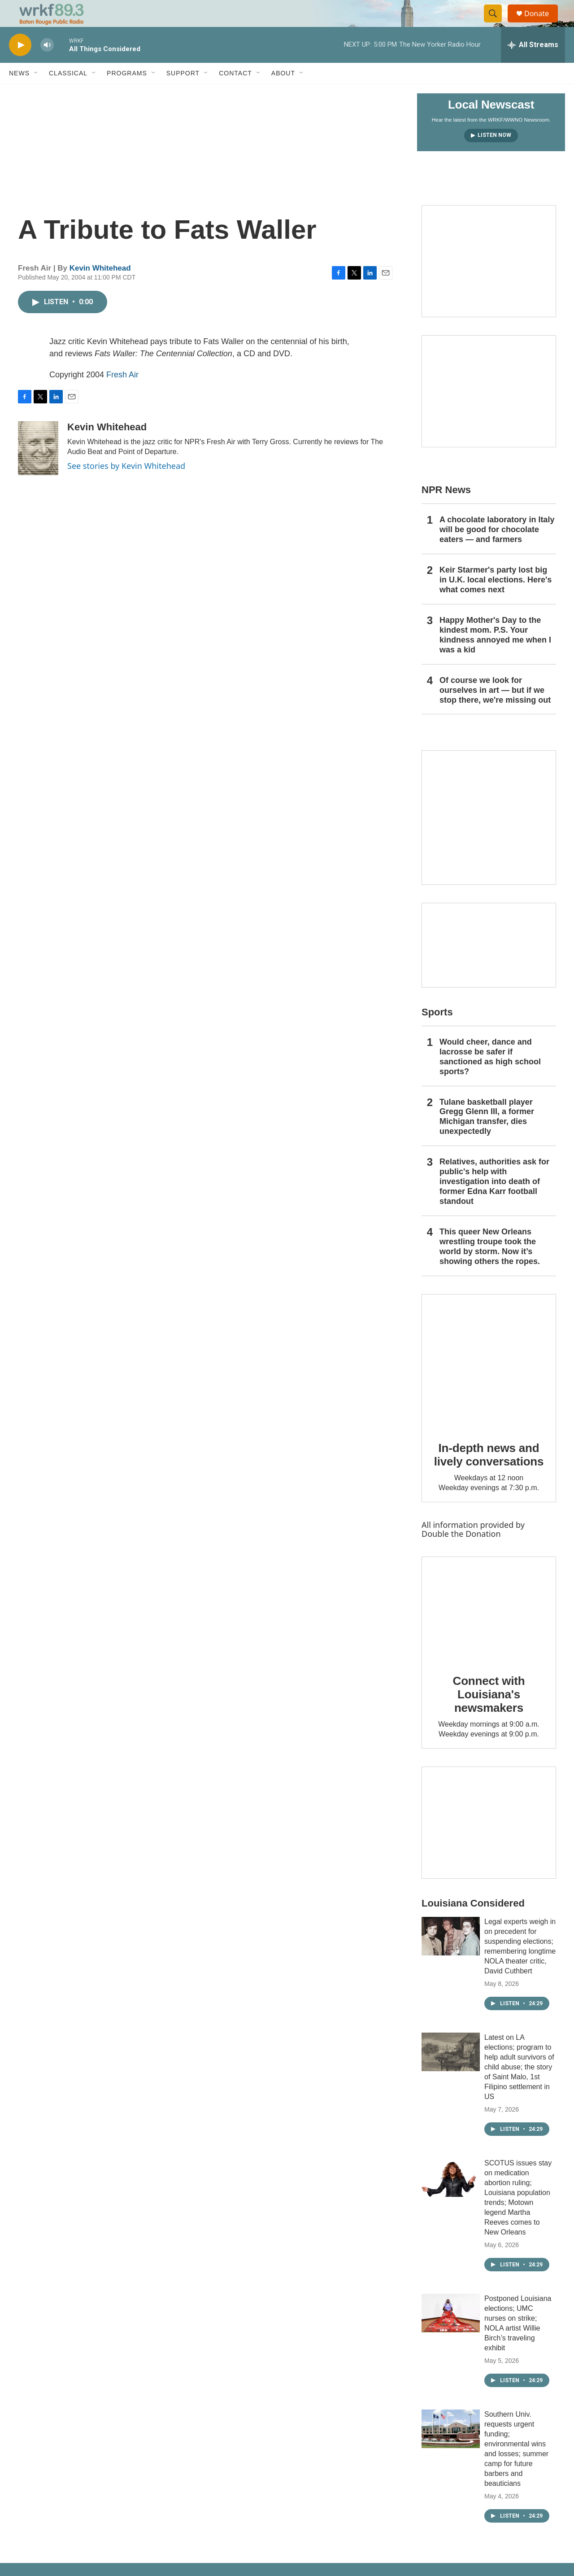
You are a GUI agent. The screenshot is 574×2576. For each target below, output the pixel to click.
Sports (437, 1032)
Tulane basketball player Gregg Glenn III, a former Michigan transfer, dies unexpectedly (486, 1137)
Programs (127, 93)
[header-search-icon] (497, 24)
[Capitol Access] (489, 281)
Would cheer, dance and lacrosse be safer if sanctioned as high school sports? (490, 1077)
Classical (68, 93)
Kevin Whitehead (100, 288)
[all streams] (533, 65)
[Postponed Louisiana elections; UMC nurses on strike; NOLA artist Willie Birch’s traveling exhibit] (451, 2333)
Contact (235, 93)
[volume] (47, 65)
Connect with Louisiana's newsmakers (489, 1714)
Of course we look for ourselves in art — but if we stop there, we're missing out (495, 710)
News (19, 93)
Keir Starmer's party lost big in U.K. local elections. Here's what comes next (495, 600)
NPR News (446, 510)
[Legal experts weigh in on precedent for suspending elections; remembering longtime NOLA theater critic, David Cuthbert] (451, 1956)
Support (183, 93)
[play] (20, 65)
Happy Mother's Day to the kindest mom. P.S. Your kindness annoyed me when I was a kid (495, 655)
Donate (542, 23)
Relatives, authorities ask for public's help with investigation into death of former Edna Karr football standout (494, 1201)
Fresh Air (122, 394)
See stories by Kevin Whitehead (126, 486)
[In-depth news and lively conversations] (489, 1381)
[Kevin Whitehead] (38, 468)
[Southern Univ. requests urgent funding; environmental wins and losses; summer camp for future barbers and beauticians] (451, 2449)
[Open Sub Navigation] (36, 93)
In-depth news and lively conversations (489, 1474)
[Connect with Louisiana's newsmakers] (489, 1629)
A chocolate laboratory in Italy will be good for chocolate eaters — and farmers (496, 549)
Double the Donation (461, 1553)
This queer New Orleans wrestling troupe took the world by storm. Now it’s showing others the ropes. (489, 1266)
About (283, 93)
